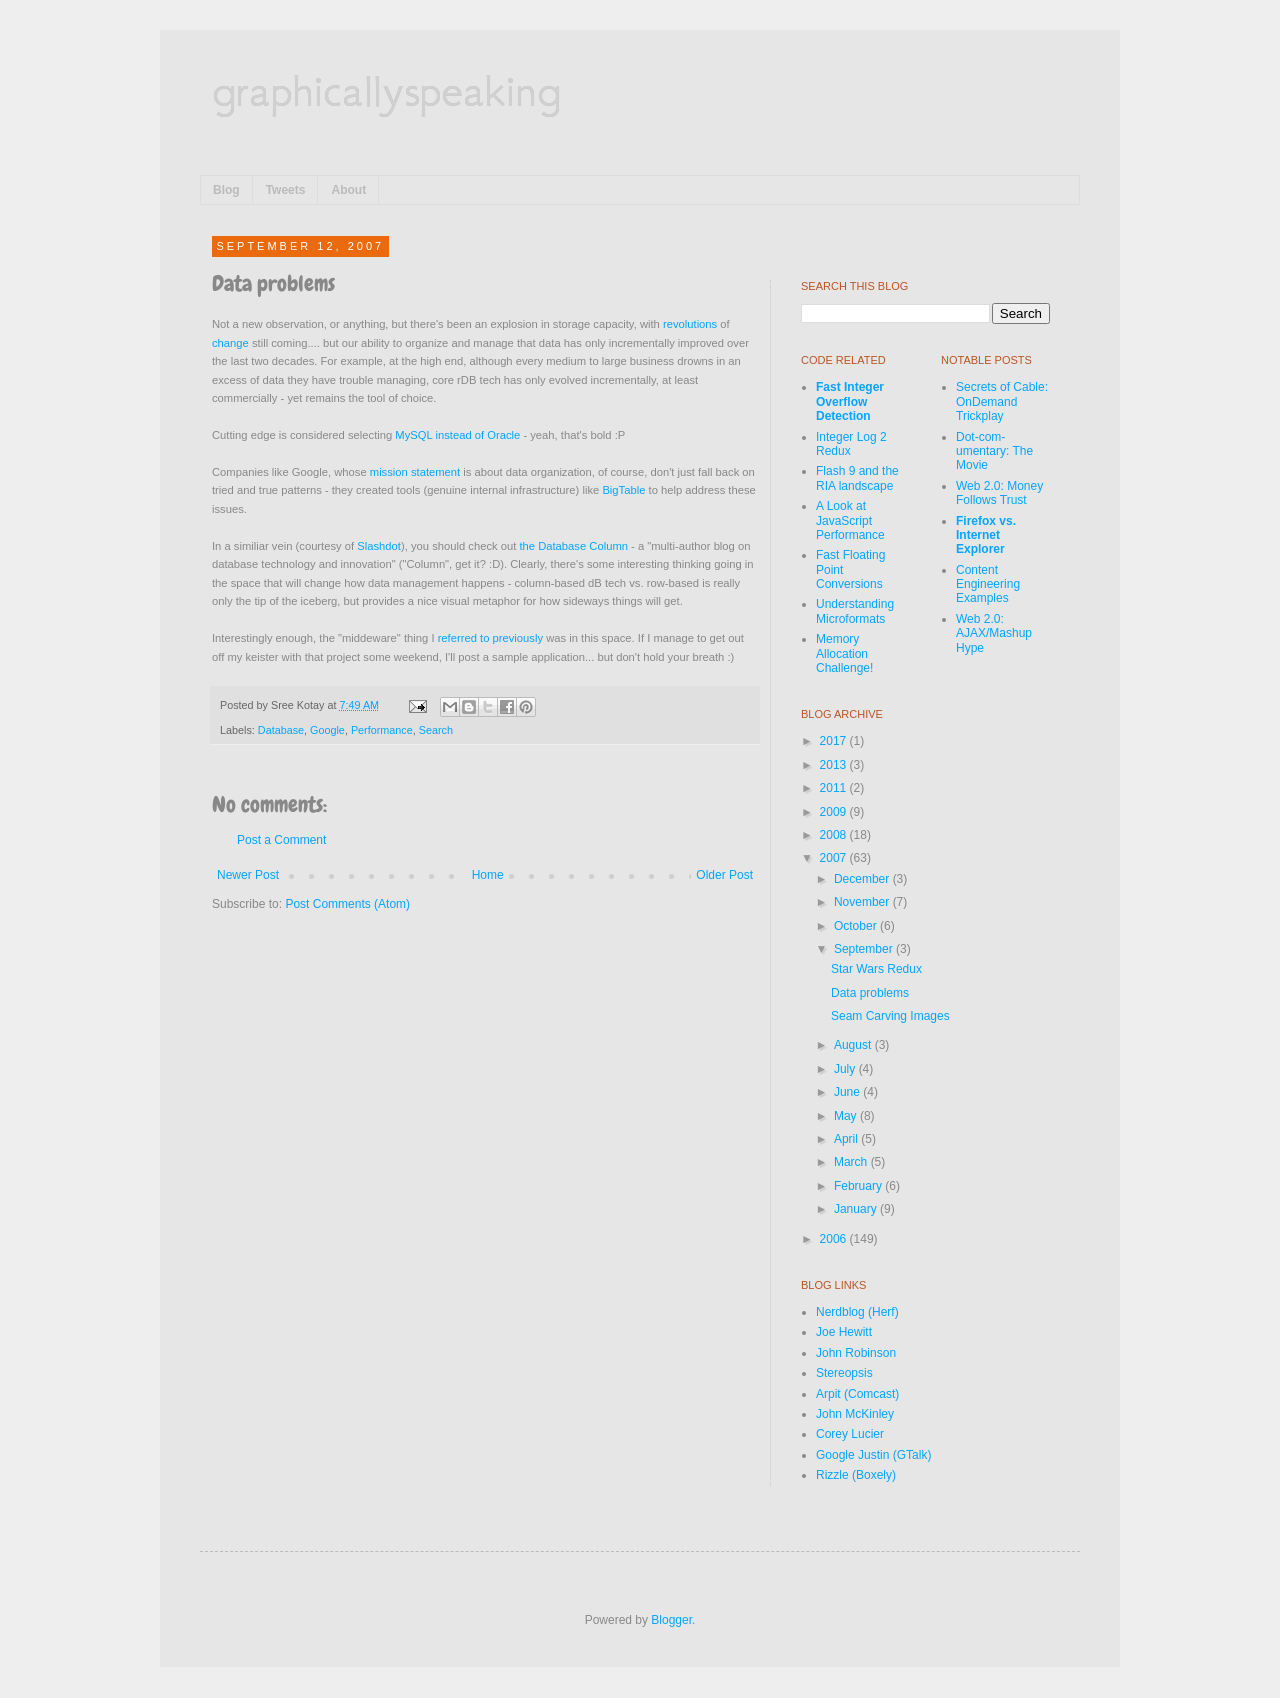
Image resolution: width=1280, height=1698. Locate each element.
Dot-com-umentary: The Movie (994, 451)
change (230, 343)
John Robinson (856, 1353)
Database (281, 730)
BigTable (623, 490)
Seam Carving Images (890, 1016)
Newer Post (248, 875)
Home (488, 875)
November (863, 902)
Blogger (671, 1620)
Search (436, 730)
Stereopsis (844, 1373)
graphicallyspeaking (386, 90)
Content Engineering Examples (988, 584)
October (857, 926)
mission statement (415, 472)
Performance (382, 730)
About (348, 190)
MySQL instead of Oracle (457, 435)
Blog (226, 190)
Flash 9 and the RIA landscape (857, 478)
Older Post (724, 875)
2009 (835, 812)
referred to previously (490, 638)
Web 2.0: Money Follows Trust (999, 493)
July (846, 1069)
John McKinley (855, 1414)
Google (327, 730)
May (847, 1116)
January (857, 1209)
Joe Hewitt (844, 1332)
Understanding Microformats (855, 611)
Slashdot (379, 546)
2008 (835, 835)
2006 (835, 1239)
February (859, 1186)
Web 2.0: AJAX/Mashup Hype (994, 633)
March (852, 1162)
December (863, 879)
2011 (835, 788)
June (848, 1092)
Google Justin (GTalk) (873, 1455)
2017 (835, 741)
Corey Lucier (850, 1434)
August (854, 1045)
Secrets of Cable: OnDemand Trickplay (1002, 401)
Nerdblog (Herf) (857, 1312)
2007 (835, 858)
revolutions (690, 324)
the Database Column (573, 546)
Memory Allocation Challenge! (844, 653)
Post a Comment (281, 840)
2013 (835, 765)
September (865, 949)
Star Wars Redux (876, 969)
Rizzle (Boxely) (856, 1475)
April (847, 1139)
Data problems (870, 993)
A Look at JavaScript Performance (850, 520)
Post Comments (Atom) (347, 904)
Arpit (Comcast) (857, 1394)
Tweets (286, 190)
